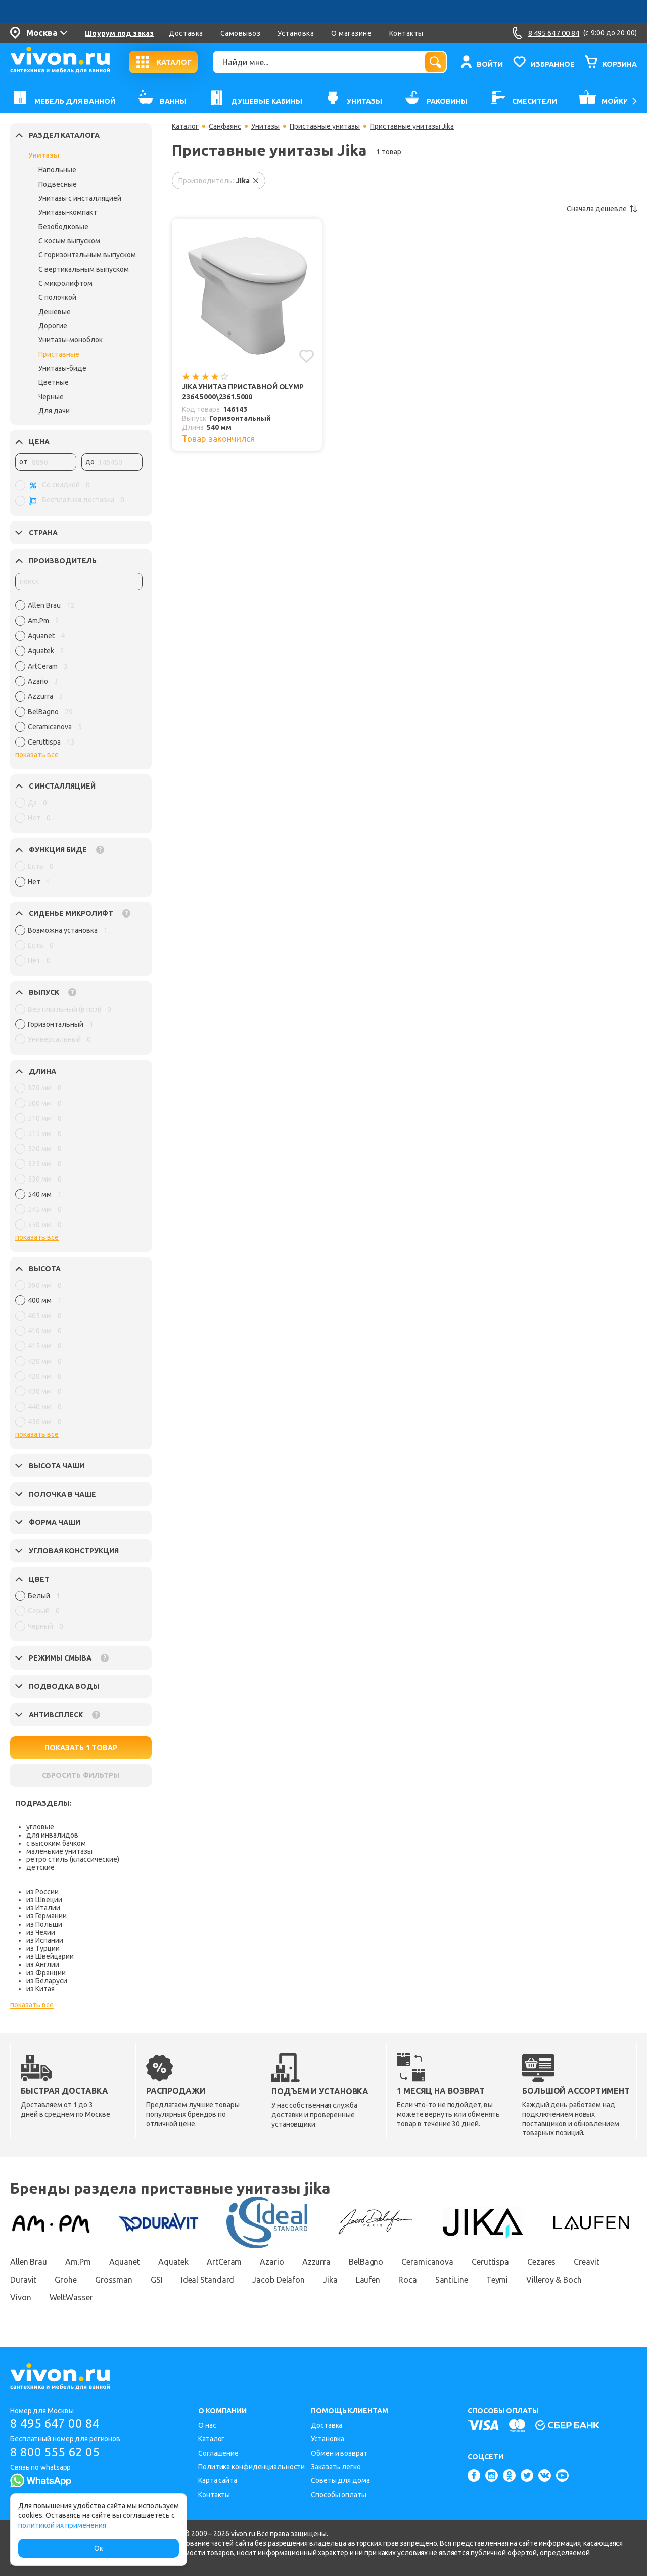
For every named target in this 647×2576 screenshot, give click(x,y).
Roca (407, 2279)
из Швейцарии (50, 1956)
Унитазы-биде (62, 368)
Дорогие (52, 326)
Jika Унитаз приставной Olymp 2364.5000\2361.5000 (243, 392)
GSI (157, 2279)
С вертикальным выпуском (83, 269)
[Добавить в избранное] (306, 356)
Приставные (58, 354)
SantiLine (451, 2279)
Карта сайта (217, 2480)
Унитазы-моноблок (70, 340)
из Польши (44, 1924)
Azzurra (316, 2261)
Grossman (113, 2279)
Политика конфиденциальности (251, 2467)
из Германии (46, 1916)
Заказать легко (336, 2467)
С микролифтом (65, 283)
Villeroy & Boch (554, 2279)
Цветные (53, 382)
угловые (40, 1827)
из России (42, 1892)
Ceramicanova (427, 2261)
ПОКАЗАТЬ (80, 1747)
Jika (330, 2279)
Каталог (185, 126)
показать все (37, 755)
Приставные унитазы (325, 126)
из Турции (43, 1948)
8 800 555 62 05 (55, 2452)
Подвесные (57, 184)
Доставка (186, 33)
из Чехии (40, 1932)
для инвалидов (52, 1835)
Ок (98, 2548)
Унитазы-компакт (67, 212)
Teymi (497, 2279)
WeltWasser (71, 2297)
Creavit (586, 2261)
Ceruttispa (490, 2261)
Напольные (57, 170)
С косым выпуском (69, 241)
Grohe (66, 2279)
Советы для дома (340, 2480)
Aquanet (124, 2261)
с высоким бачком (56, 1843)
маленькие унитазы (59, 1851)
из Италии (43, 1908)
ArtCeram (224, 2261)
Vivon (20, 2297)
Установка (296, 33)
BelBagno (366, 2261)
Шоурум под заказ (119, 33)
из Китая (40, 1989)
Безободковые (63, 227)
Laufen (368, 2279)
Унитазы (43, 155)
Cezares (541, 2261)
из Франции (46, 1973)
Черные (51, 396)
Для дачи (54, 411)
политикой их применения (62, 2525)
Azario (272, 2261)
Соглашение (218, 2453)
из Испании (44, 1940)
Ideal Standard (208, 2279)
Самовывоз (240, 33)
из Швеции (44, 1900)
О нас (207, 2425)
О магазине (351, 33)
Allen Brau (28, 2261)
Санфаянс (225, 126)
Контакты (406, 33)
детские (40, 1867)
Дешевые (54, 312)
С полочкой (57, 297)
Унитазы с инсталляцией (79, 198)
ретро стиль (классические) (72, 1859)
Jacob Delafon (278, 2279)
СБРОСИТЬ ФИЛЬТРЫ (81, 1775)
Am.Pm (78, 2261)
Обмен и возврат (339, 2453)
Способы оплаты (338, 2495)
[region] (79, 676)
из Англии (42, 1964)
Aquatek (173, 2261)
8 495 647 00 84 (55, 2423)
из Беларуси (46, 1981)
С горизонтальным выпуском (87, 255)
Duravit (23, 2279)
